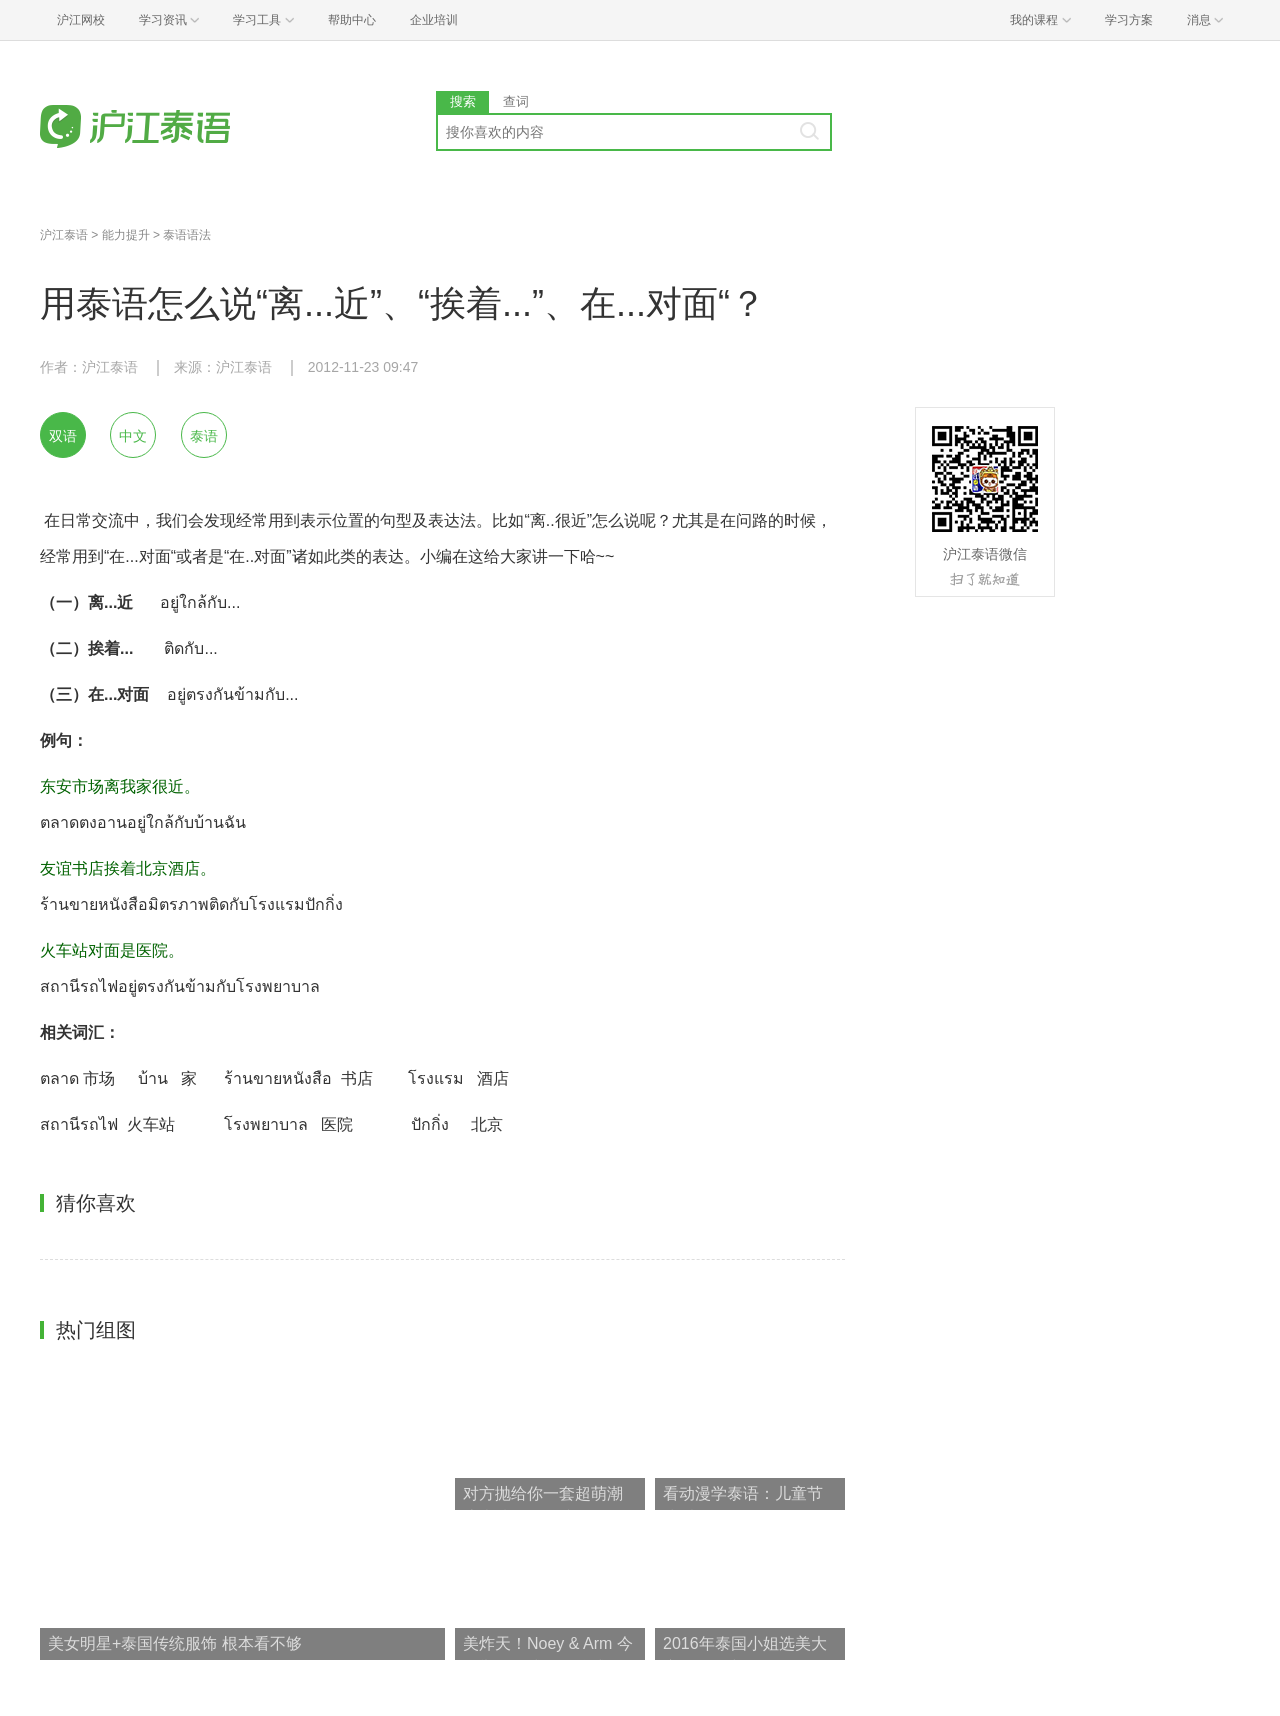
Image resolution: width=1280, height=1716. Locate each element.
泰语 (204, 436)
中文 (133, 436)
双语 (63, 436)
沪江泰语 (64, 235)
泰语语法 (187, 235)
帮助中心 (352, 20)
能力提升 (126, 235)
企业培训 (434, 20)
